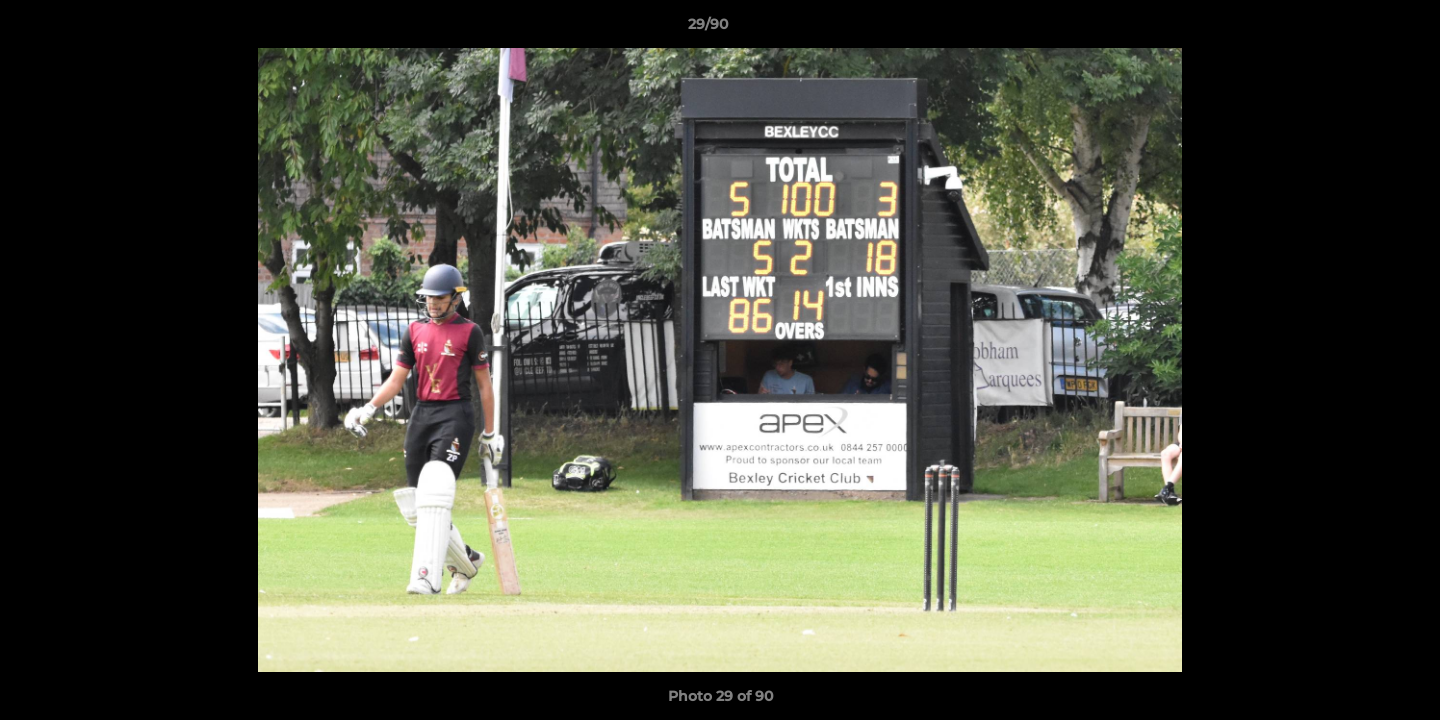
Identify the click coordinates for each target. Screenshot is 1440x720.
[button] (1356, 29)
